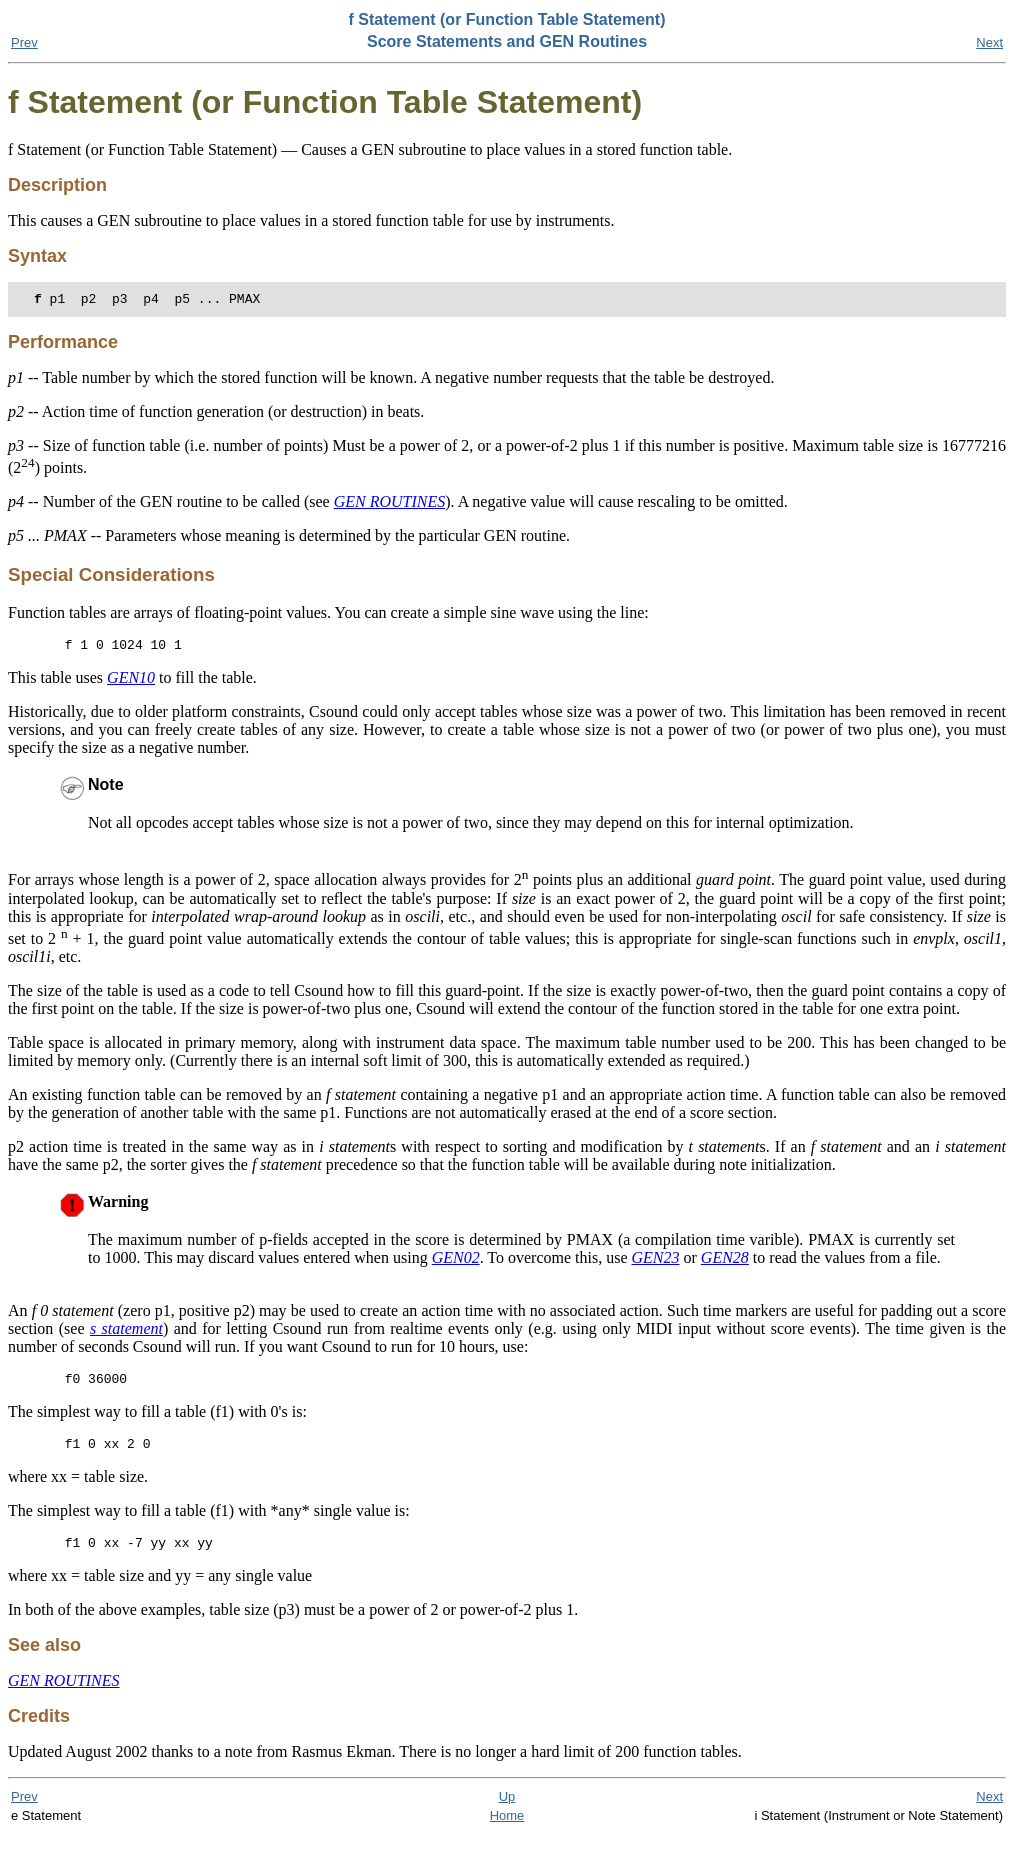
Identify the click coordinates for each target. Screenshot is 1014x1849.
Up (507, 1811)
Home (507, 1830)
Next (989, 42)
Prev (24, 42)
